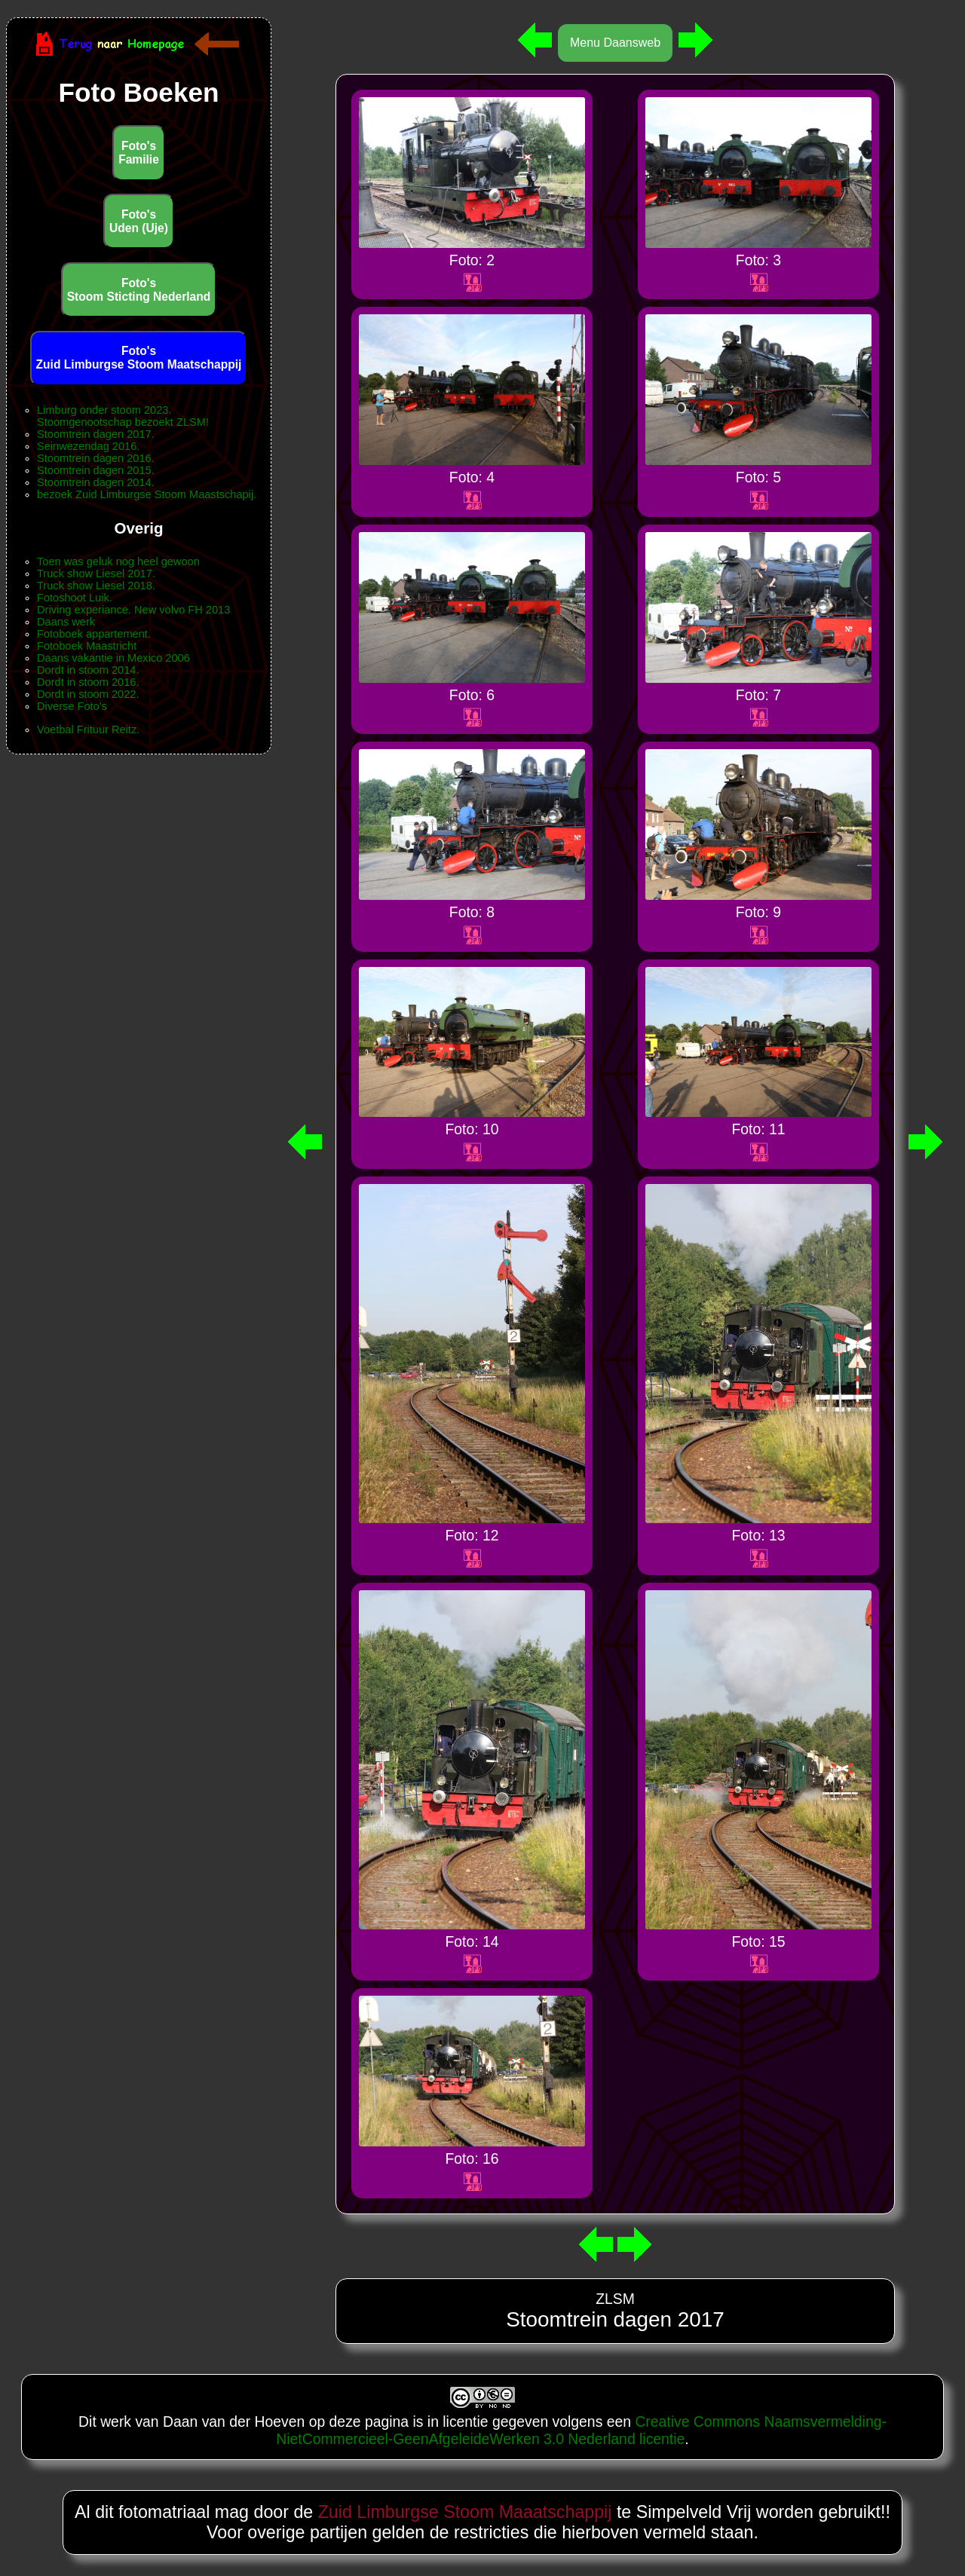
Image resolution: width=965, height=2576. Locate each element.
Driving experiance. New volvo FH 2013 (133, 610)
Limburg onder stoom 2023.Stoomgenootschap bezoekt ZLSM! (123, 416)
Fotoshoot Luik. (74, 598)
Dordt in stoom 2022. (88, 694)
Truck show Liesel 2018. (96, 586)
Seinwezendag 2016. (88, 446)
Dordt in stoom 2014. (88, 670)
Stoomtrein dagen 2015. (96, 470)
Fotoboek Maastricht (86, 646)
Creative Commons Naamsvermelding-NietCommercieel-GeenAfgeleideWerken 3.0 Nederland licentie (581, 2430)
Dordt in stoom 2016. (88, 682)
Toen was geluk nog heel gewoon (118, 561)
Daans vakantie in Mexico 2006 (113, 658)
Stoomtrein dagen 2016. (96, 458)
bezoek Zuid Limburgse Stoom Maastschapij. (146, 494)
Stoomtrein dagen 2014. (96, 482)
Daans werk (66, 622)
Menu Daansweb (615, 42)
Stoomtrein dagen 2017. (96, 434)
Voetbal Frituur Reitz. (88, 730)
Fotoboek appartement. (94, 634)
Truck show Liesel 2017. (96, 574)
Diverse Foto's (72, 706)
